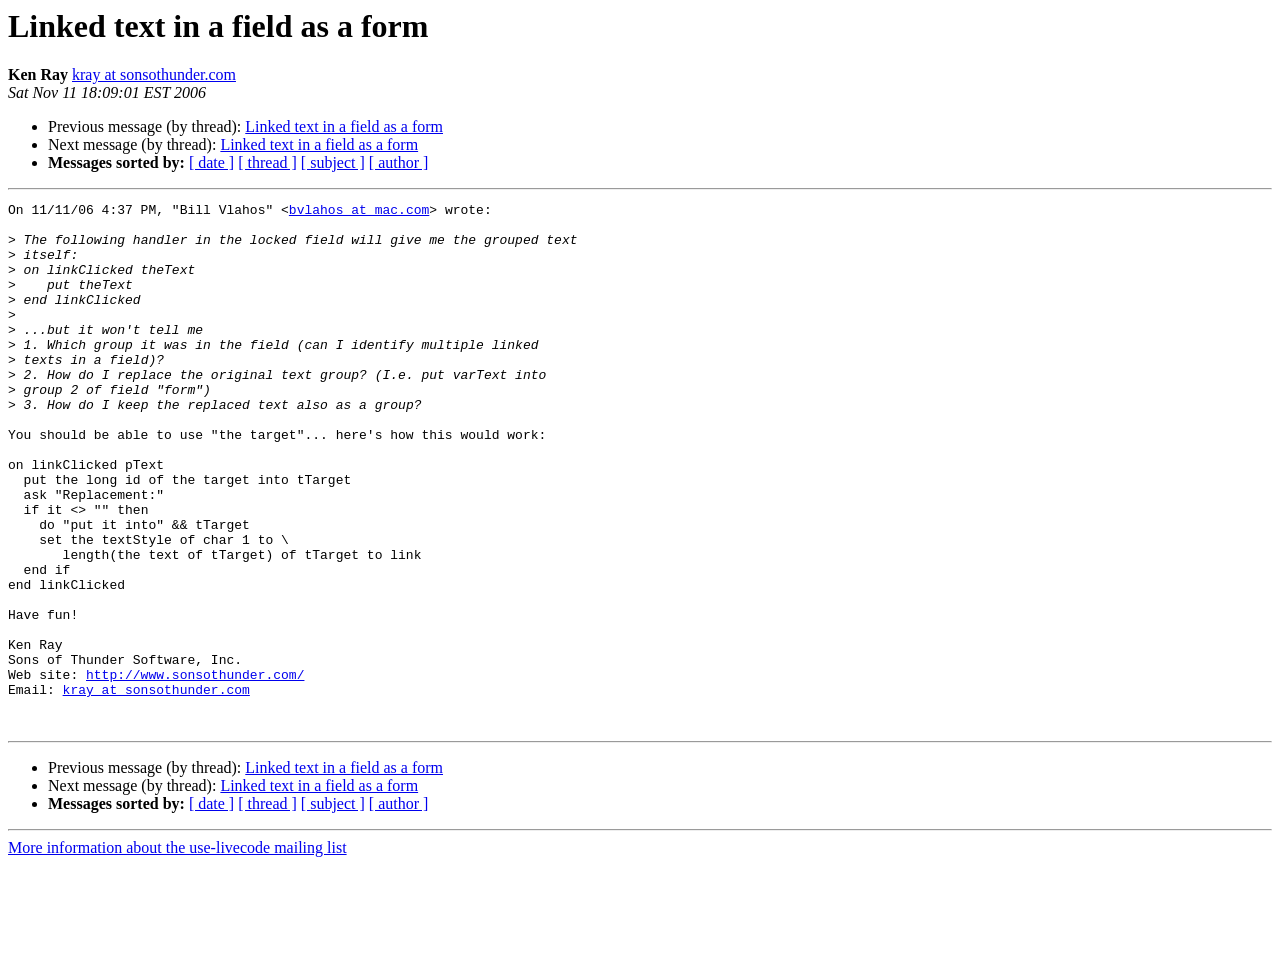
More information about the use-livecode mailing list (177, 952)
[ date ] (211, 162)
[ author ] (399, 162)
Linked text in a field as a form (344, 126)
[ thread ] (267, 162)
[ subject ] (333, 162)
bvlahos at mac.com (359, 212)
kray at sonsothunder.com (154, 74)
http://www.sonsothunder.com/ (195, 770)
